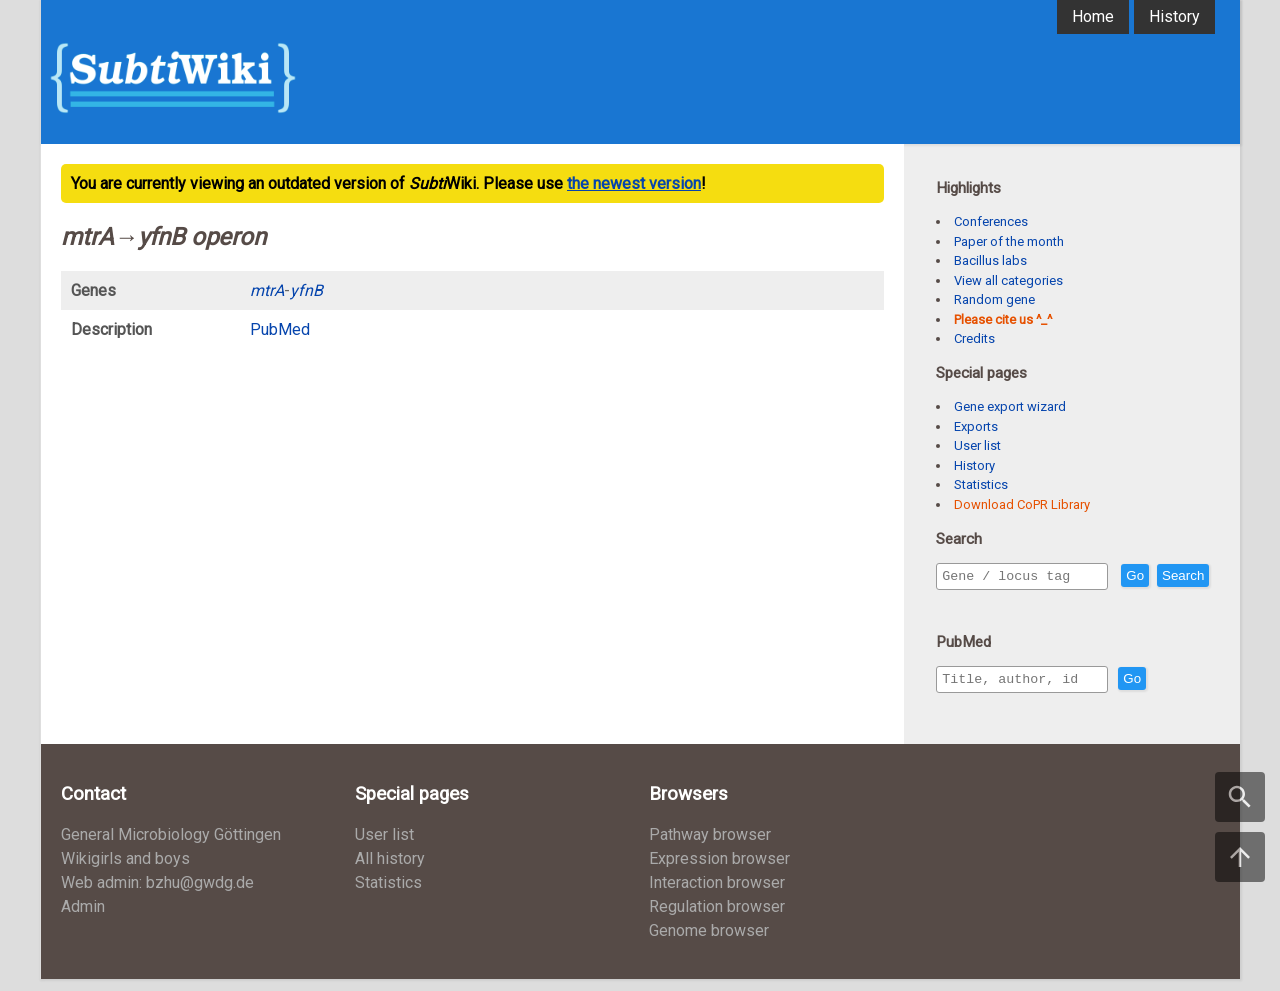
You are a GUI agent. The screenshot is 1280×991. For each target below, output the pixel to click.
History (1174, 16)
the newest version (634, 183)
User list (977, 445)
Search (967, 604)
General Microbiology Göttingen (171, 846)
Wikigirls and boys (125, 870)
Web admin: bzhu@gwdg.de (157, 894)
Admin (83, 918)
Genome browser (709, 942)
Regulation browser (717, 918)
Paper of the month (1009, 241)
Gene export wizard (1010, 406)
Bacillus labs (990, 260)
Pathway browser (710, 846)
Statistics (981, 484)
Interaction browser (717, 894)
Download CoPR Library (1022, 504)
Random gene (994, 299)
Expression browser (719, 870)
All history (390, 870)
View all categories (1008, 280)
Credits (974, 338)
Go (1178, 576)
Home (1093, 16)
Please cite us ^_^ (1003, 319)
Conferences (991, 221)
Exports (976, 426)
